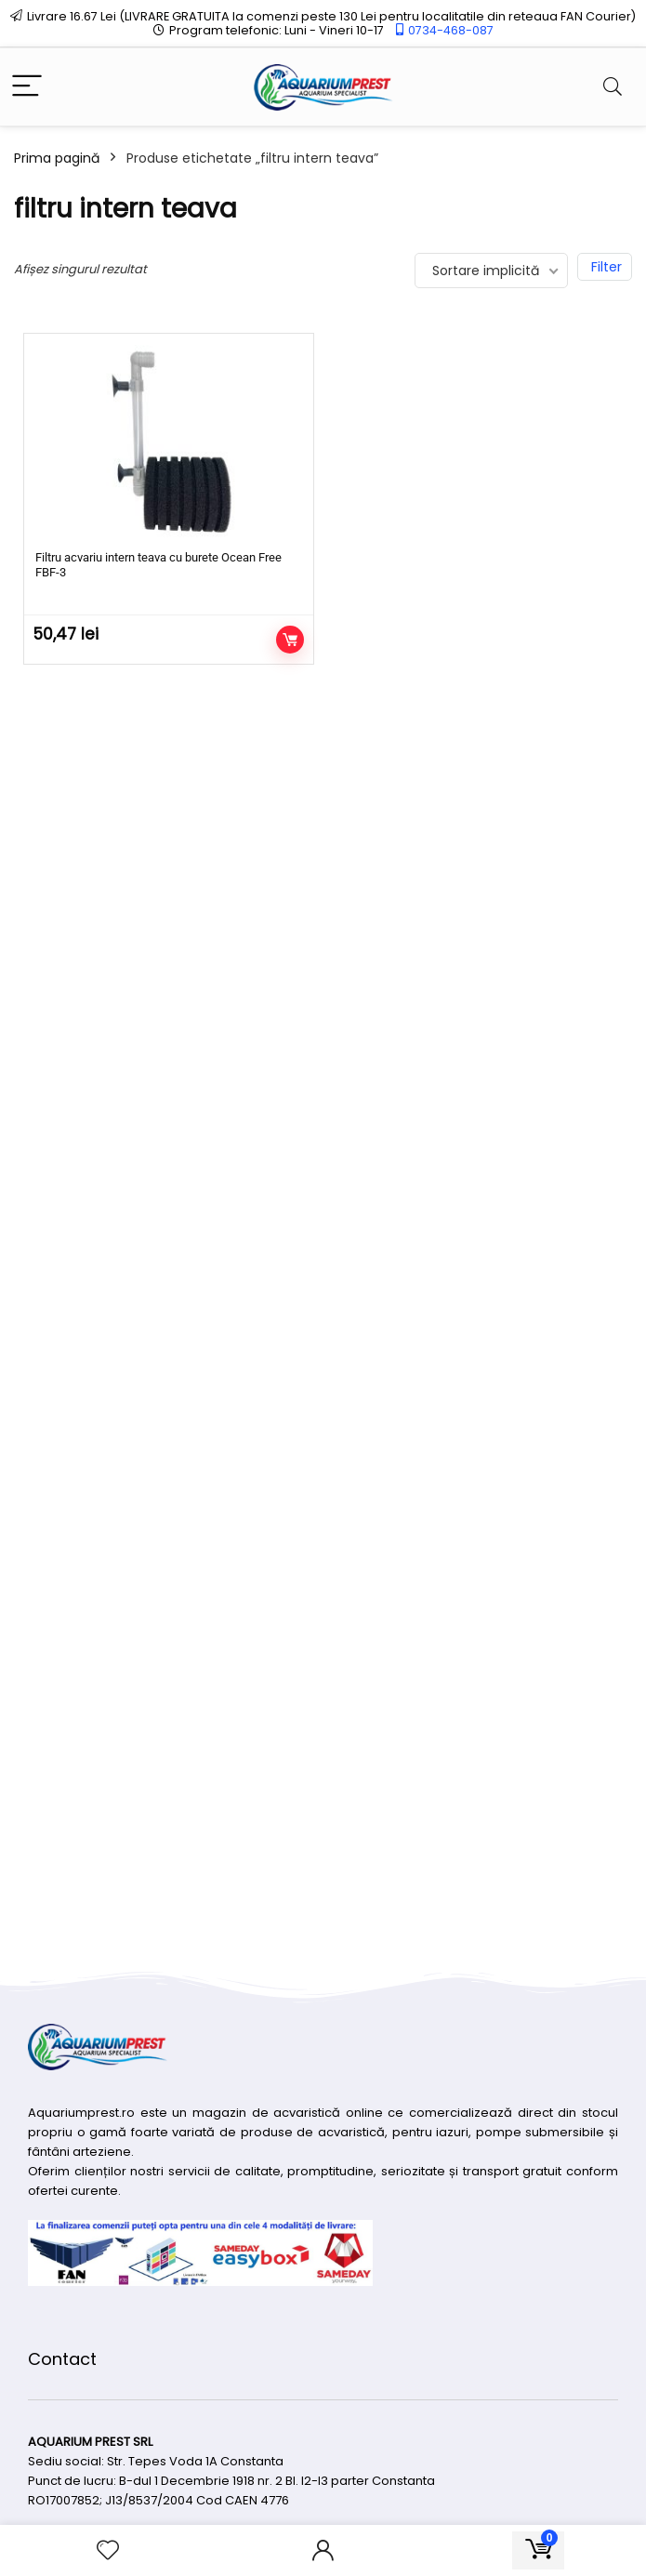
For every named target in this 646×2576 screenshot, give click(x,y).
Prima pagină (56, 158)
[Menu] (27, 87)
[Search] (612, 87)
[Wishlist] (108, 2550)
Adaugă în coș (290, 639)
